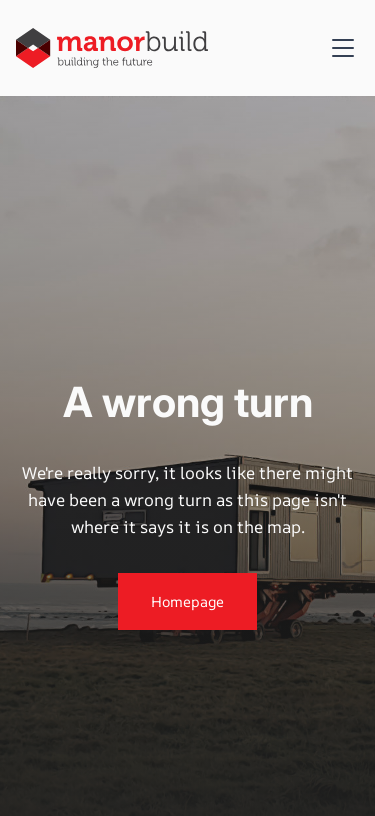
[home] (112, 47)
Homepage (187, 601)
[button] (339, 48)
